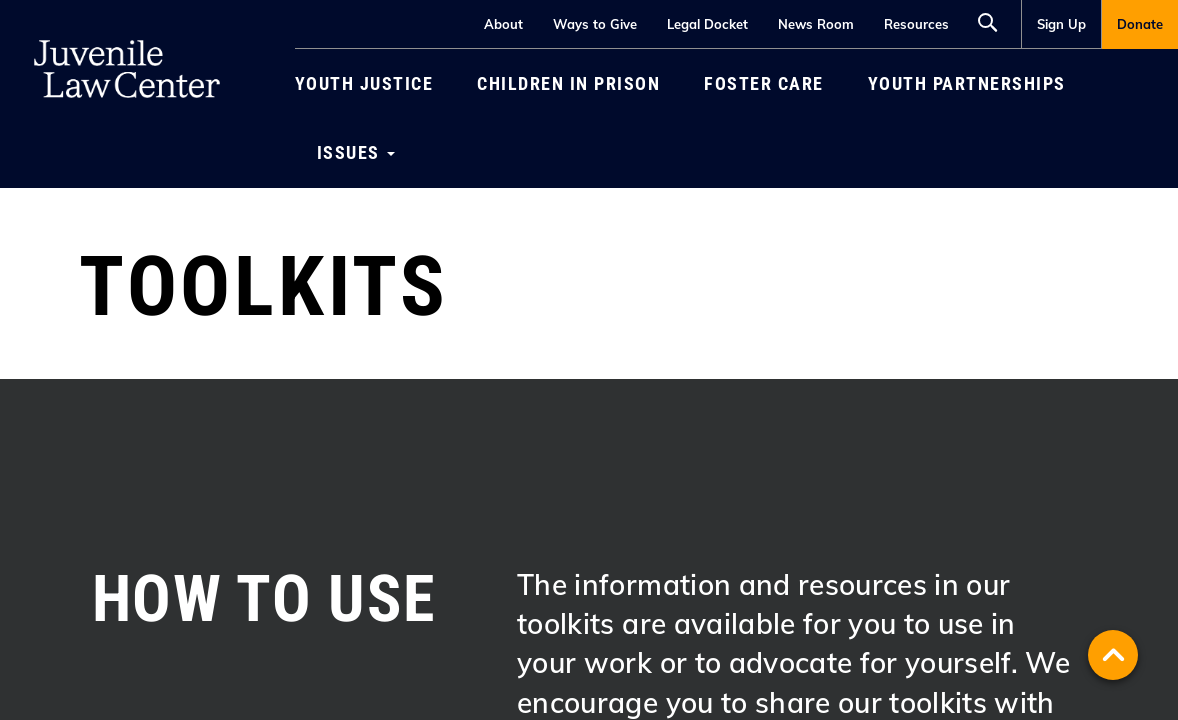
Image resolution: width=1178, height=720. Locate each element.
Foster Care (764, 83)
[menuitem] (1061, 24)
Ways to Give (595, 24)
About (503, 24)
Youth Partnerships (967, 83)
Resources (916, 24)
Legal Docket (707, 24)
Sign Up (1061, 24)
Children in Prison (568, 83)
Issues (356, 152)
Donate (1140, 24)
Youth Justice (364, 83)
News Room (816, 24)
